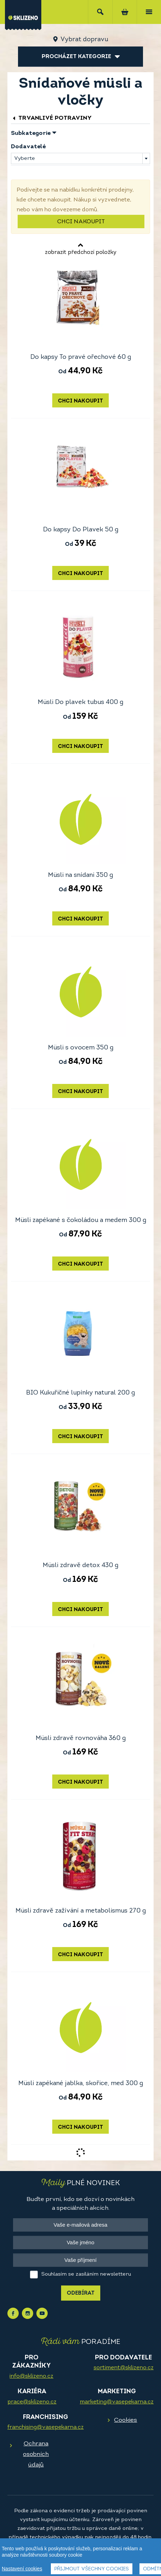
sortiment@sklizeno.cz (124, 2368)
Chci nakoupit (81, 222)
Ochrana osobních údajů (36, 2454)
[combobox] (80, 158)
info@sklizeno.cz (31, 2376)
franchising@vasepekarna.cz (45, 2427)
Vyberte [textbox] (24, 158)
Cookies (125, 2420)
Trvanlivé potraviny (51, 118)
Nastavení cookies (22, 2568)
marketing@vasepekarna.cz (117, 2402)
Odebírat (81, 2293)
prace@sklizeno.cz (31, 2402)
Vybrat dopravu (84, 39)
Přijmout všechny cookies (91, 2569)
